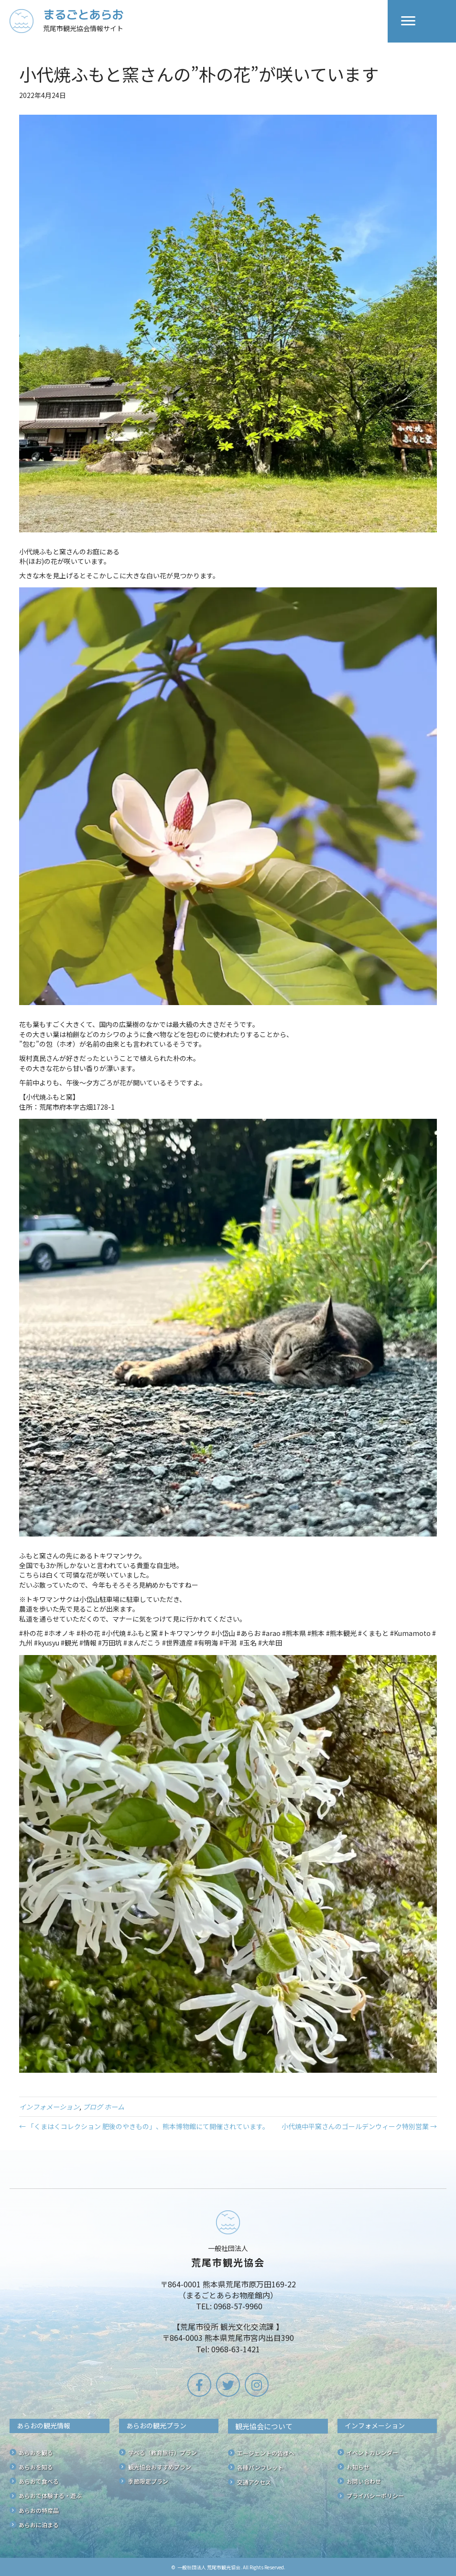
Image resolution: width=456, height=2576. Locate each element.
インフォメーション (49, 2106)
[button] (199, 2385)
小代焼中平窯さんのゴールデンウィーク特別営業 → (359, 2126)
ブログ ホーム (103, 2106)
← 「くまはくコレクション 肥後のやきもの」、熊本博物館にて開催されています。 (144, 2126)
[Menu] (408, 21)
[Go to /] (199, 21)
